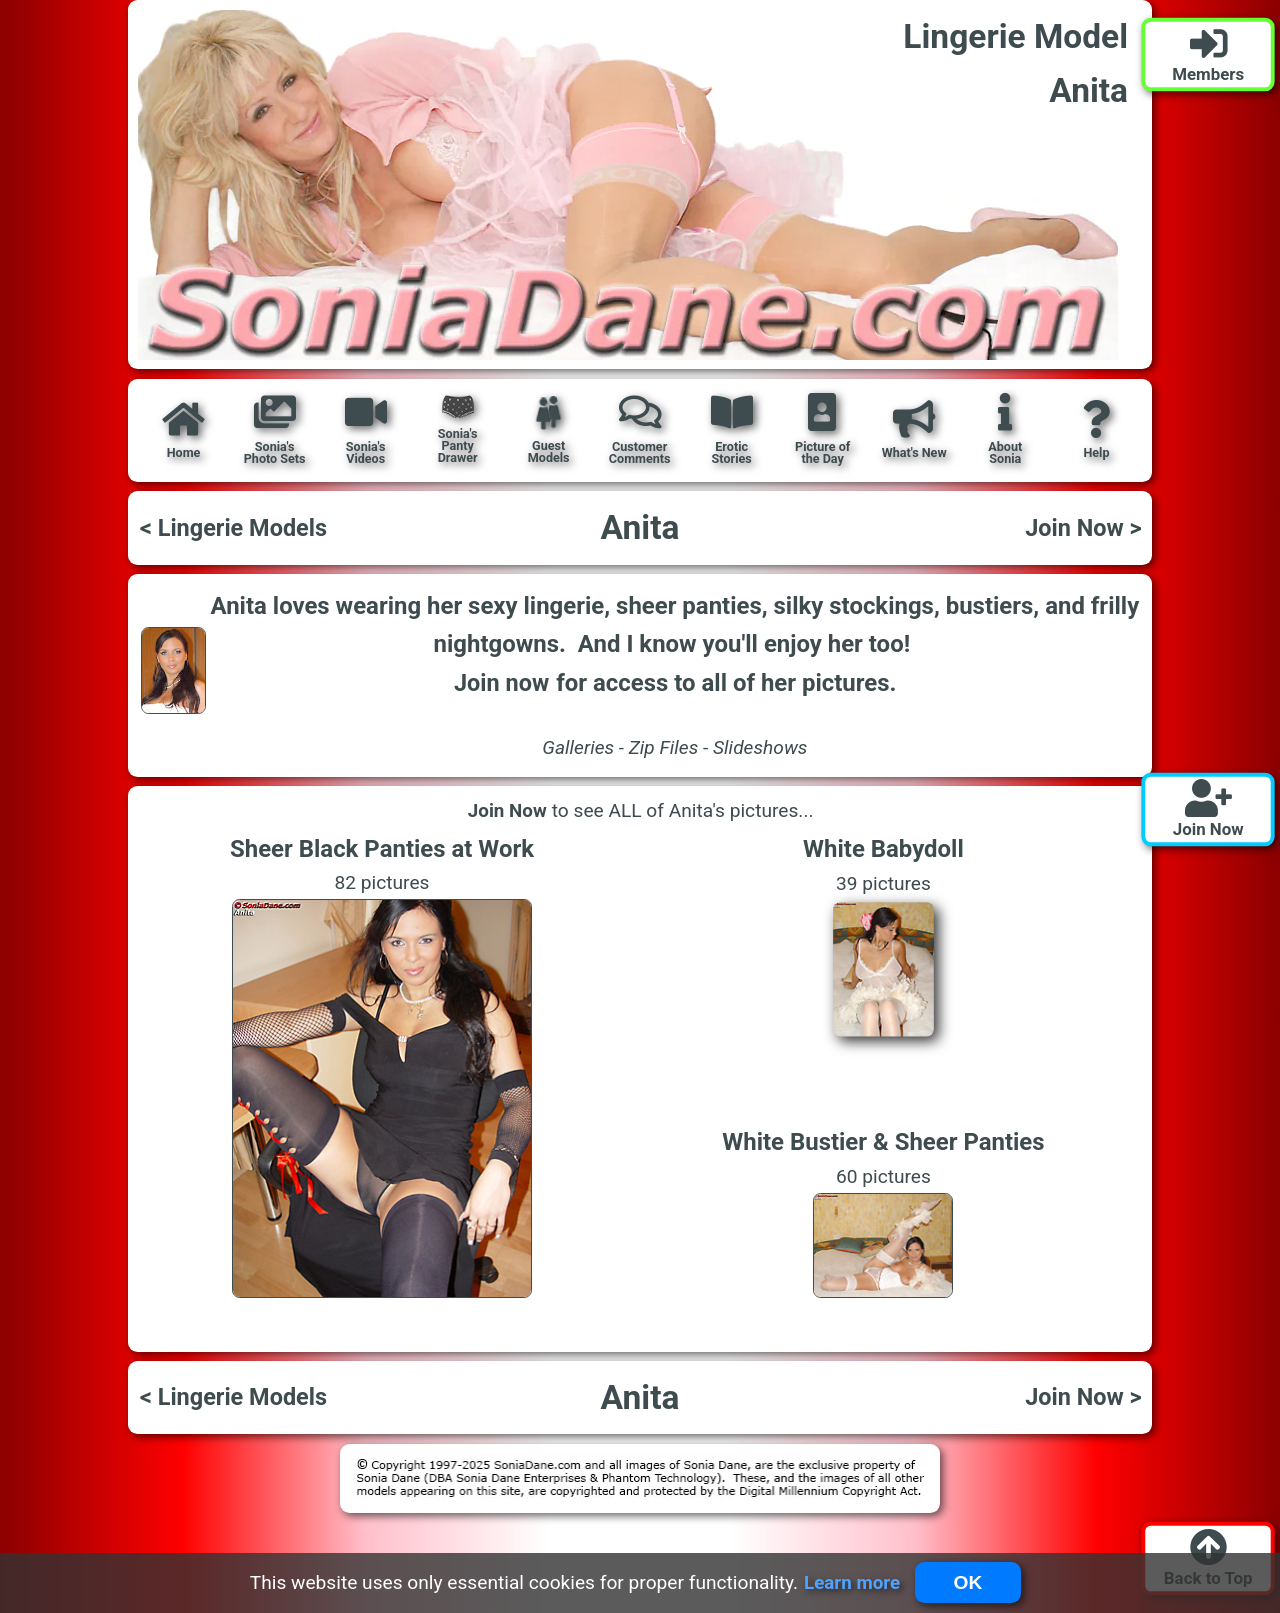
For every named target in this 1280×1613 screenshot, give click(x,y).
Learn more (852, 1582)
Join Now (506, 810)
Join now (501, 682)
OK (968, 1582)
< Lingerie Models (232, 527)
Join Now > (1083, 527)
